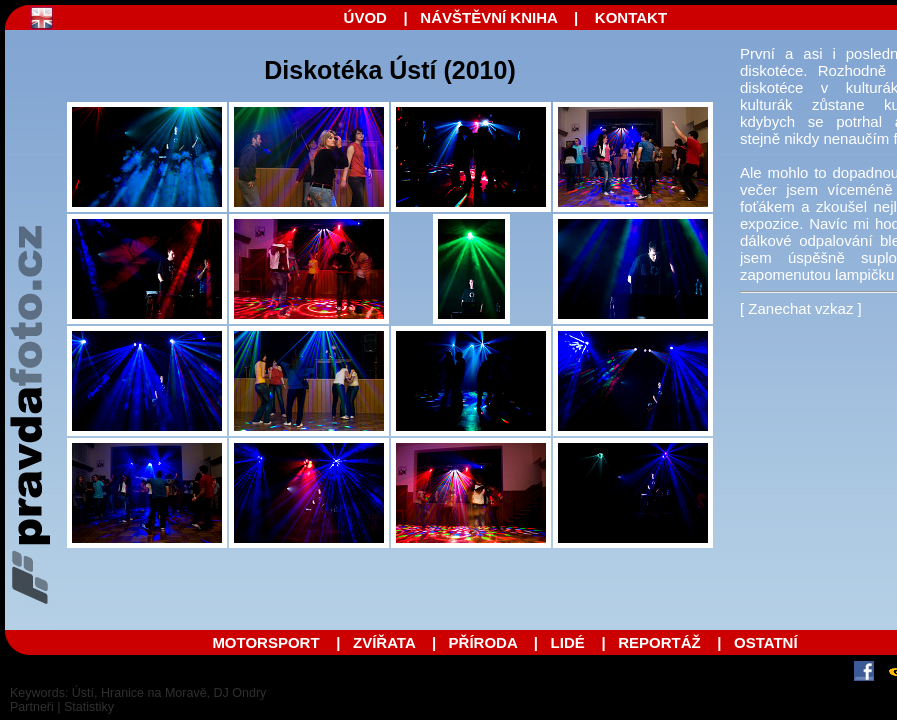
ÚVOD (365, 17)
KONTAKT (631, 17)
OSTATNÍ (766, 642)
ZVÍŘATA (386, 642)
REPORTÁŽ (659, 642)
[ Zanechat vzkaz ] (801, 308)
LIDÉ (568, 642)
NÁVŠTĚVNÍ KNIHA (488, 17)
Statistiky (89, 707)
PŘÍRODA (483, 642)
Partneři (32, 707)
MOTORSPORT (265, 642)
